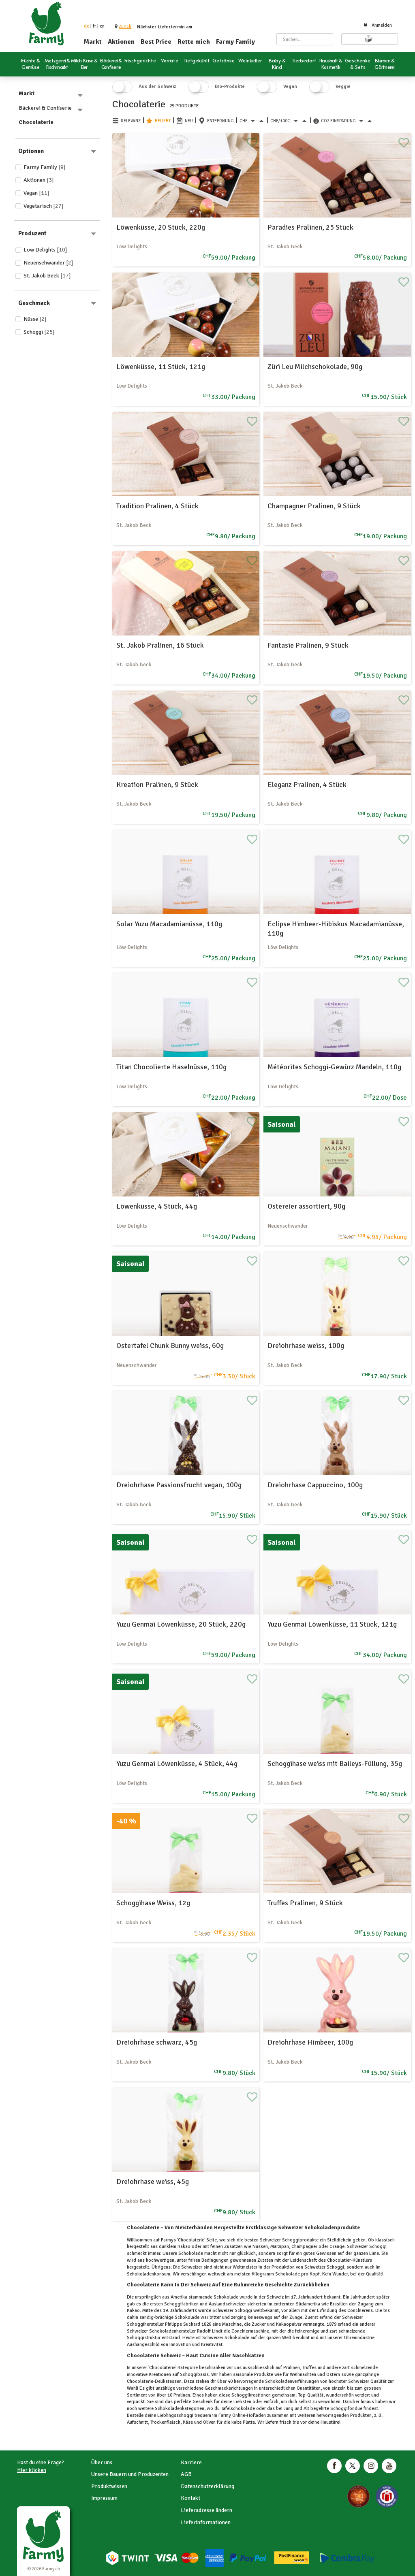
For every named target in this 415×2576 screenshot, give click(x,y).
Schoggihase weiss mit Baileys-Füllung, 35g (334, 1763)
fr (94, 26)
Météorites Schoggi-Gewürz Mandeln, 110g (334, 1066)
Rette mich (194, 42)
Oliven (209, 2422)
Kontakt (190, 2498)
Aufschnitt (137, 2422)
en (102, 26)
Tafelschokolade (238, 2408)
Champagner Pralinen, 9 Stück (314, 505)
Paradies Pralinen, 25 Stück (310, 227)
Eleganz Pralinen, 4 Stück (307, 784)
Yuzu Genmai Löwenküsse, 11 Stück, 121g (332, 1624)
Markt (93, 42)
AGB (186, 2474)
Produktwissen (109, 2486)
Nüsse (35, 319)
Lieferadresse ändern (206, 2510)
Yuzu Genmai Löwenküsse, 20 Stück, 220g (181, 1624)
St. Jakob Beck (47, 275)
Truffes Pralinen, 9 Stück (305, 1902)
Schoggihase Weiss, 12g (153, 1902)
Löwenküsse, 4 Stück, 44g (156, 1206)
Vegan (36, 193)
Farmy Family (235, 42)
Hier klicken (31, 2470)
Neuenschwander (48, 262)
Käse (188, 2422)
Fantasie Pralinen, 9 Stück (308, 645)
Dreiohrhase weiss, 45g (152, 2181)
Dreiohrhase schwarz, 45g (156, 2042)
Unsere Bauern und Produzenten (130, 2474)
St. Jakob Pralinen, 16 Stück (160, 645)
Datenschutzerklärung (207, 2486)
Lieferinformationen (206, 2522)
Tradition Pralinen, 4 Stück (157, 505)
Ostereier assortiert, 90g (306, 1206)
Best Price (156, 42)
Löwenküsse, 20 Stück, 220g (160, 227)
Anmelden (377, 25)
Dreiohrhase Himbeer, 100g (310, 2042)
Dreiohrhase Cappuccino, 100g (315, 1484)
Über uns (101, 2462)
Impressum (104, 2498)
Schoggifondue (346, 2408)
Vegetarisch (44, 206)
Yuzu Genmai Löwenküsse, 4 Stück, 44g (176, 1763)
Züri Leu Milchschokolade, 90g (314, 366)
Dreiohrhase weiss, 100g (305, 1345)
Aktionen (121, 42)
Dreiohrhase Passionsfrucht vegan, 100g (179, 1484)
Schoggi (39, 331)
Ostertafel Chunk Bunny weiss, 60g (170, 1345)
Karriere (191, 2462)
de (86, 26)
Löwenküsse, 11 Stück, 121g (160, 366)
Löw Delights (45, 249)
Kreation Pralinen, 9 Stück (157, 784)
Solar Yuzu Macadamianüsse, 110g (169, 923)
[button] (125, 26)
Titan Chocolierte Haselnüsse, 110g (171, 1066)
